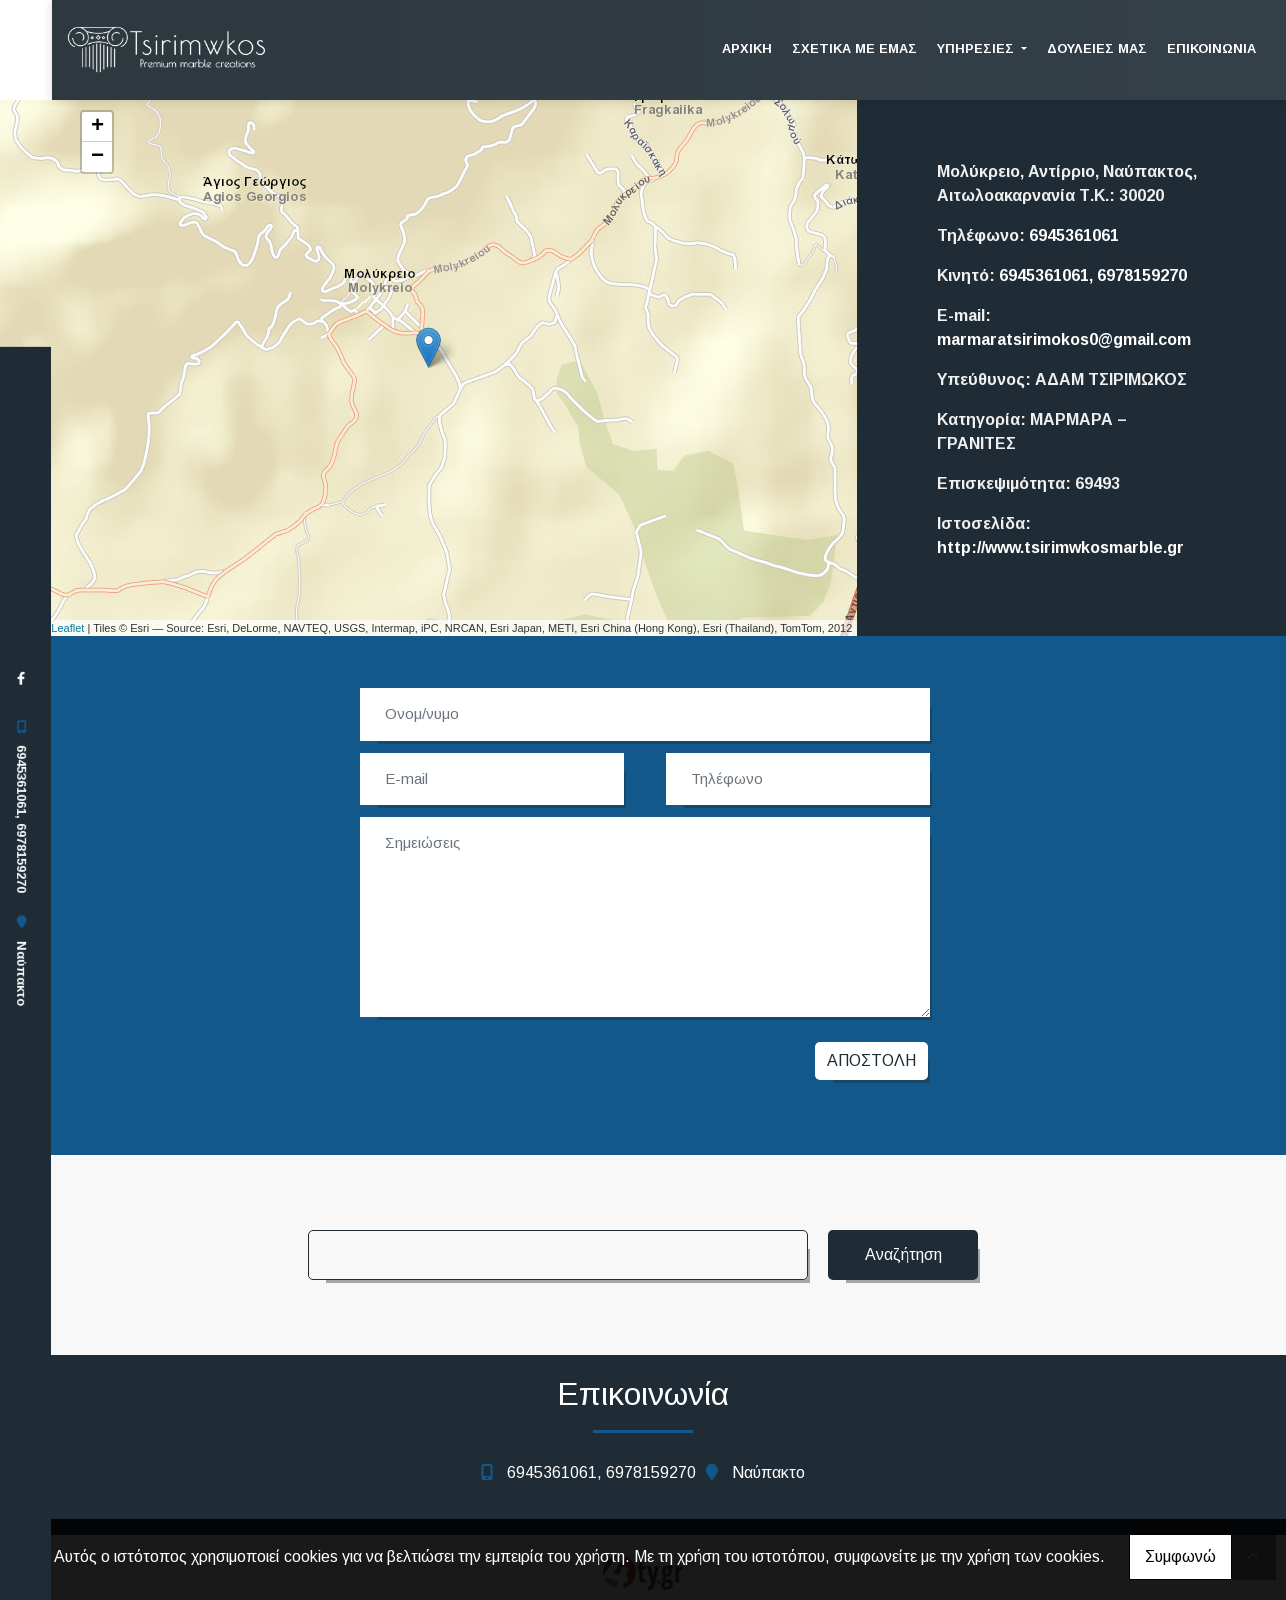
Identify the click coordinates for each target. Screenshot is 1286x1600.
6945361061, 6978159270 (21, 819)
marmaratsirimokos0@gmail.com (1064, 339)
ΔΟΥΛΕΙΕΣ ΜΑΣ (1097, 48)
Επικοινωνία (1211, 48)
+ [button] (97, 127)
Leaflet (67, 628)
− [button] (97, 157)
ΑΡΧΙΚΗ (747, 48)
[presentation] (510, 1066)
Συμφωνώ (1180, 1556)
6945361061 (1074, 235)
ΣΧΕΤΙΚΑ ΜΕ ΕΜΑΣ (854, 48)
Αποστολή (871, 1060)
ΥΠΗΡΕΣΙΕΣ (977, 48)
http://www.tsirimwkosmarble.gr (1060, 547)
